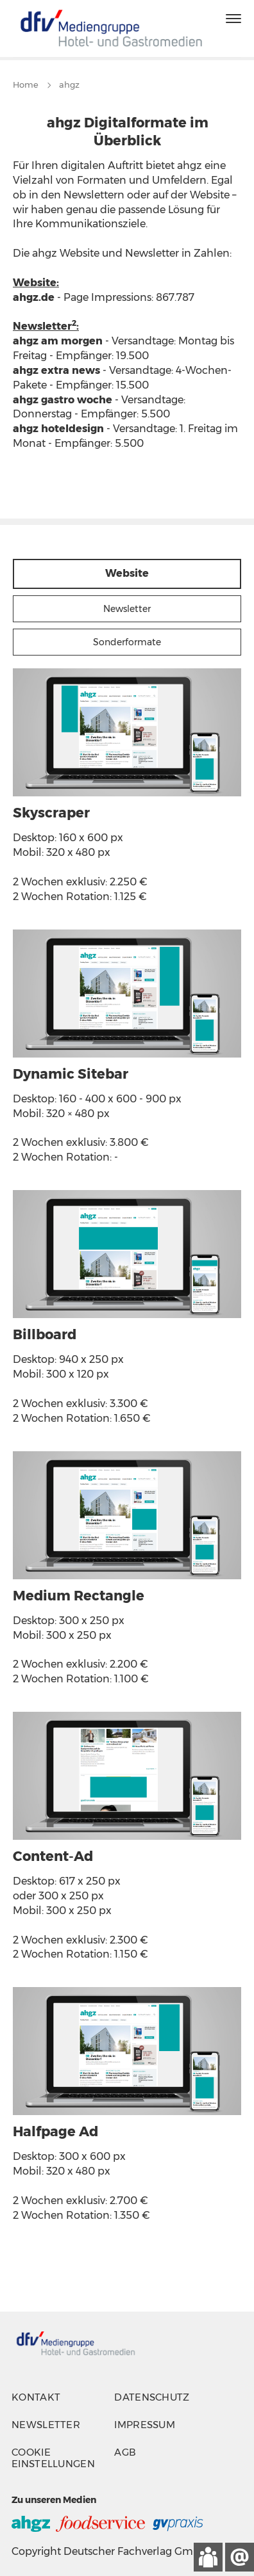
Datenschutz (151, 2397)
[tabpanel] (127, 1458)
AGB (125, 2452)
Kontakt (36, 2397)
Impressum (144, 2425)
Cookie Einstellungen (53, 2458)
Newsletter (46, 2425)
